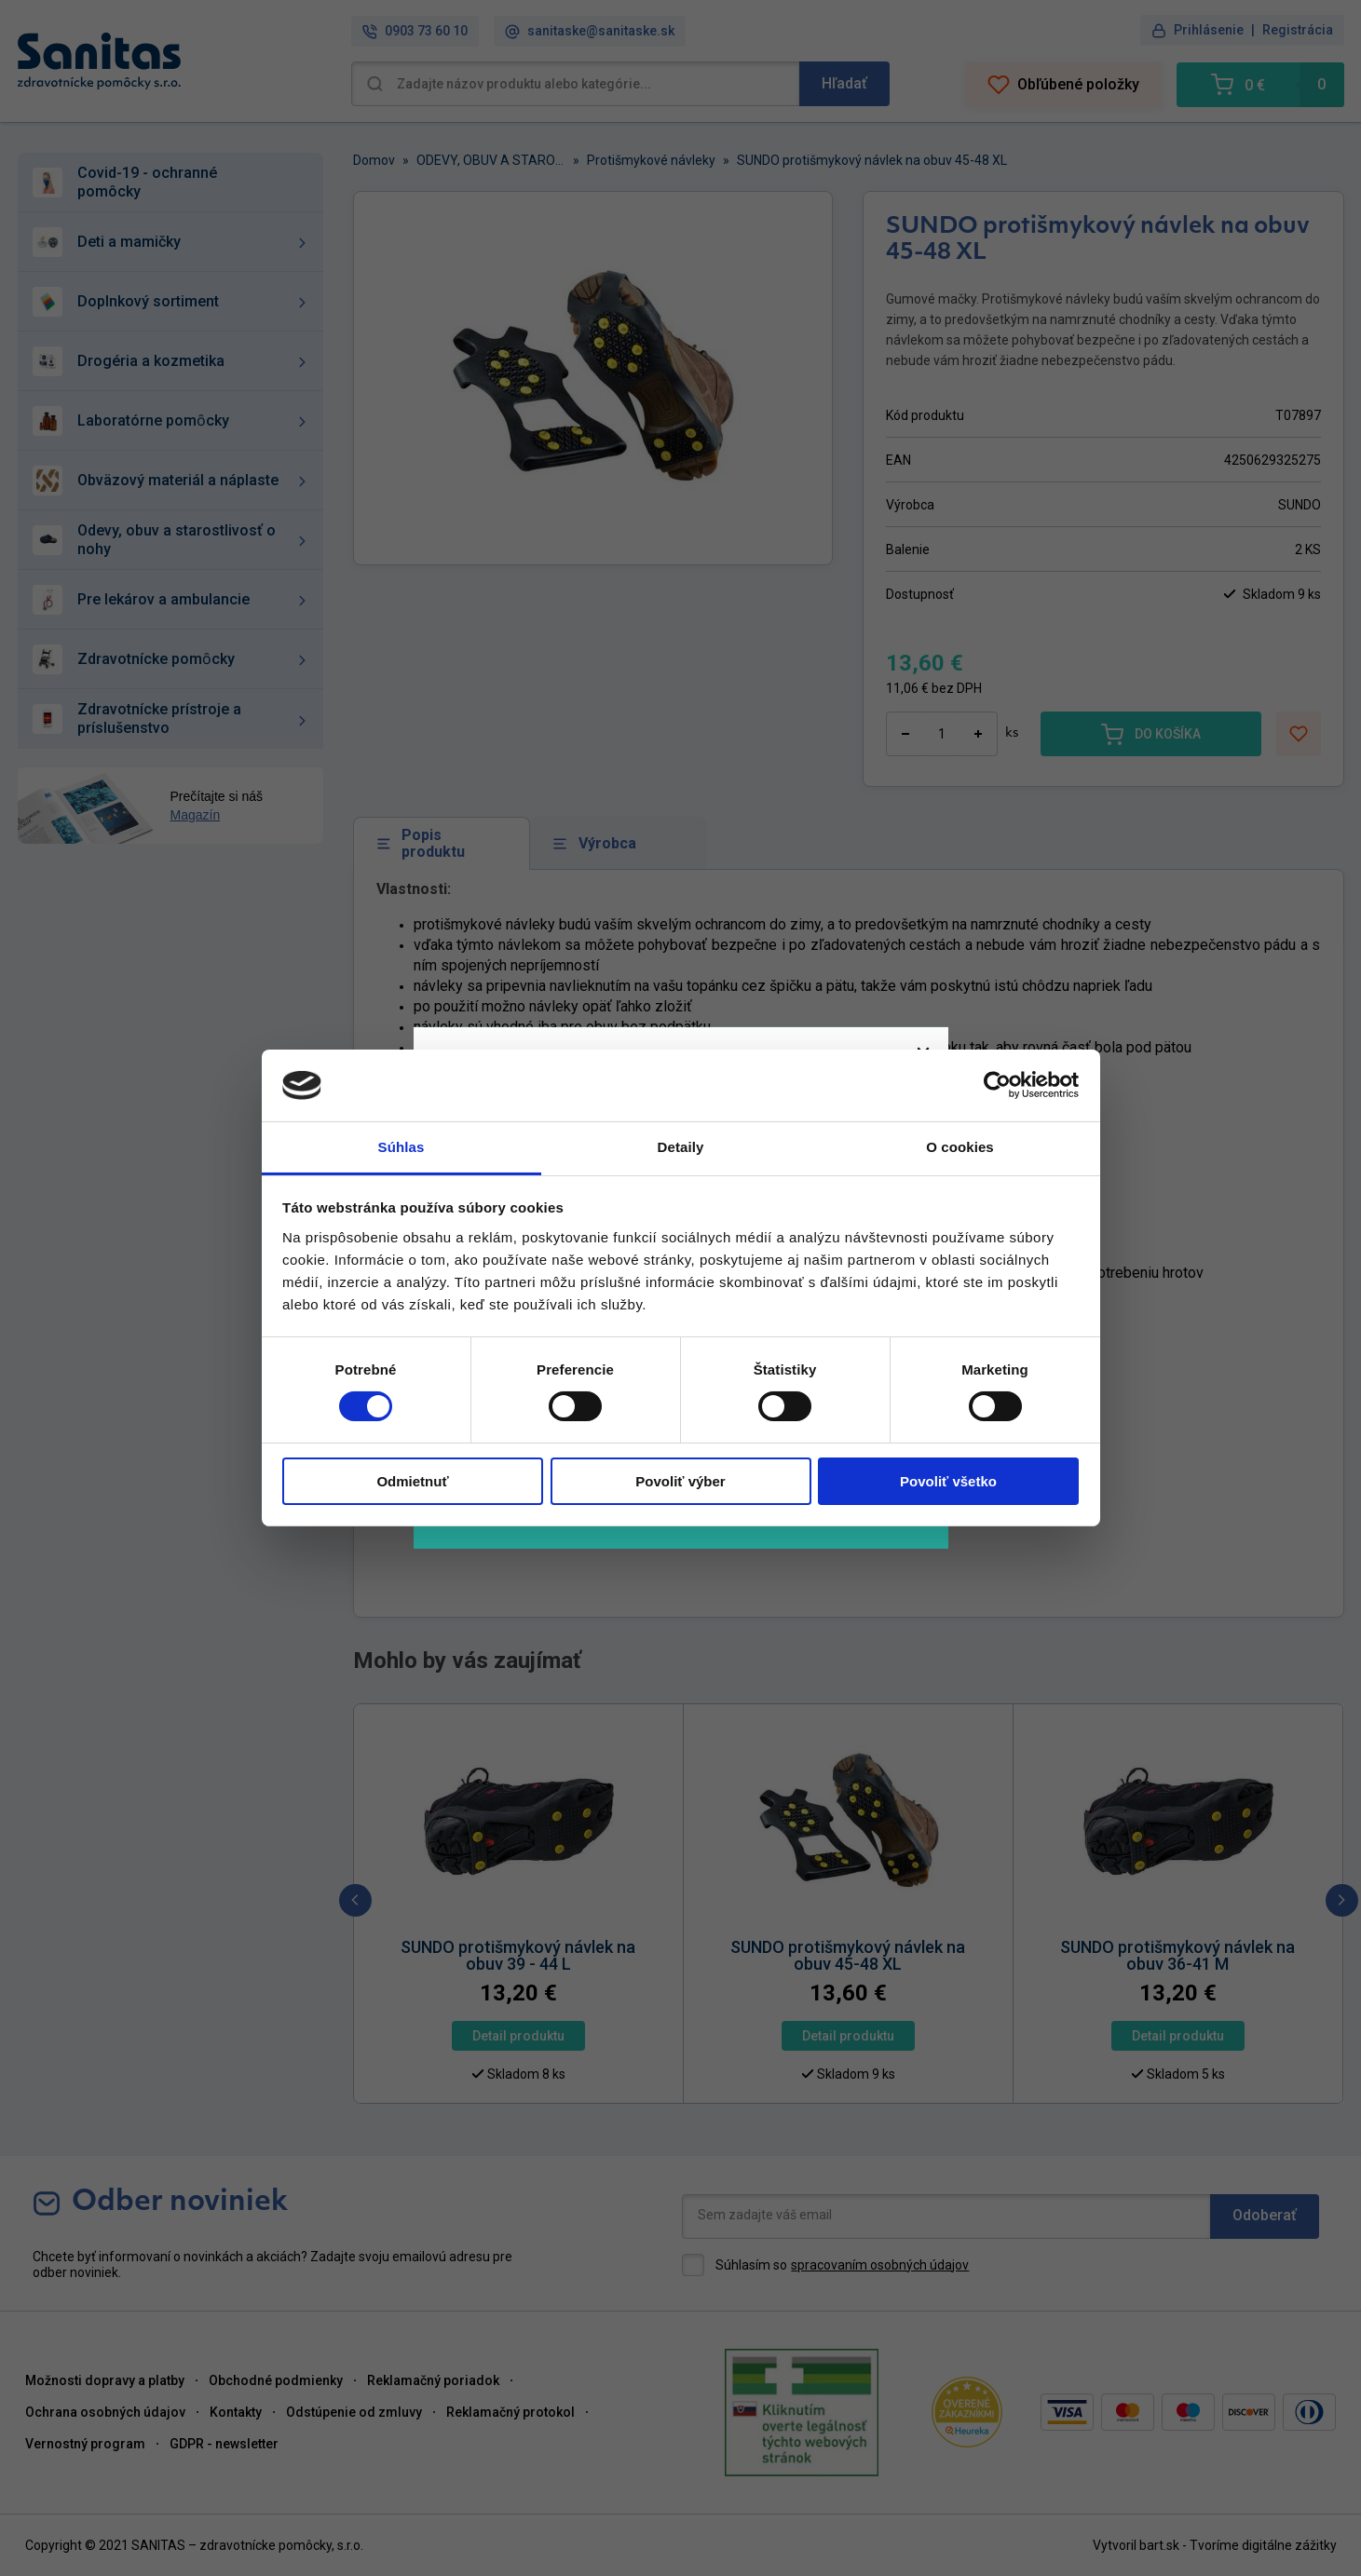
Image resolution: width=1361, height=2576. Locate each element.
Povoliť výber (680, 1481)
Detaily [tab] (681, 1147)
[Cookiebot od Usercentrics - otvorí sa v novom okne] (997, 1085)
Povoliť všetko (948, 1481)
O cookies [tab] (960, 1147)
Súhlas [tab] (401, 1147)
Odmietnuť (412, 1481)
